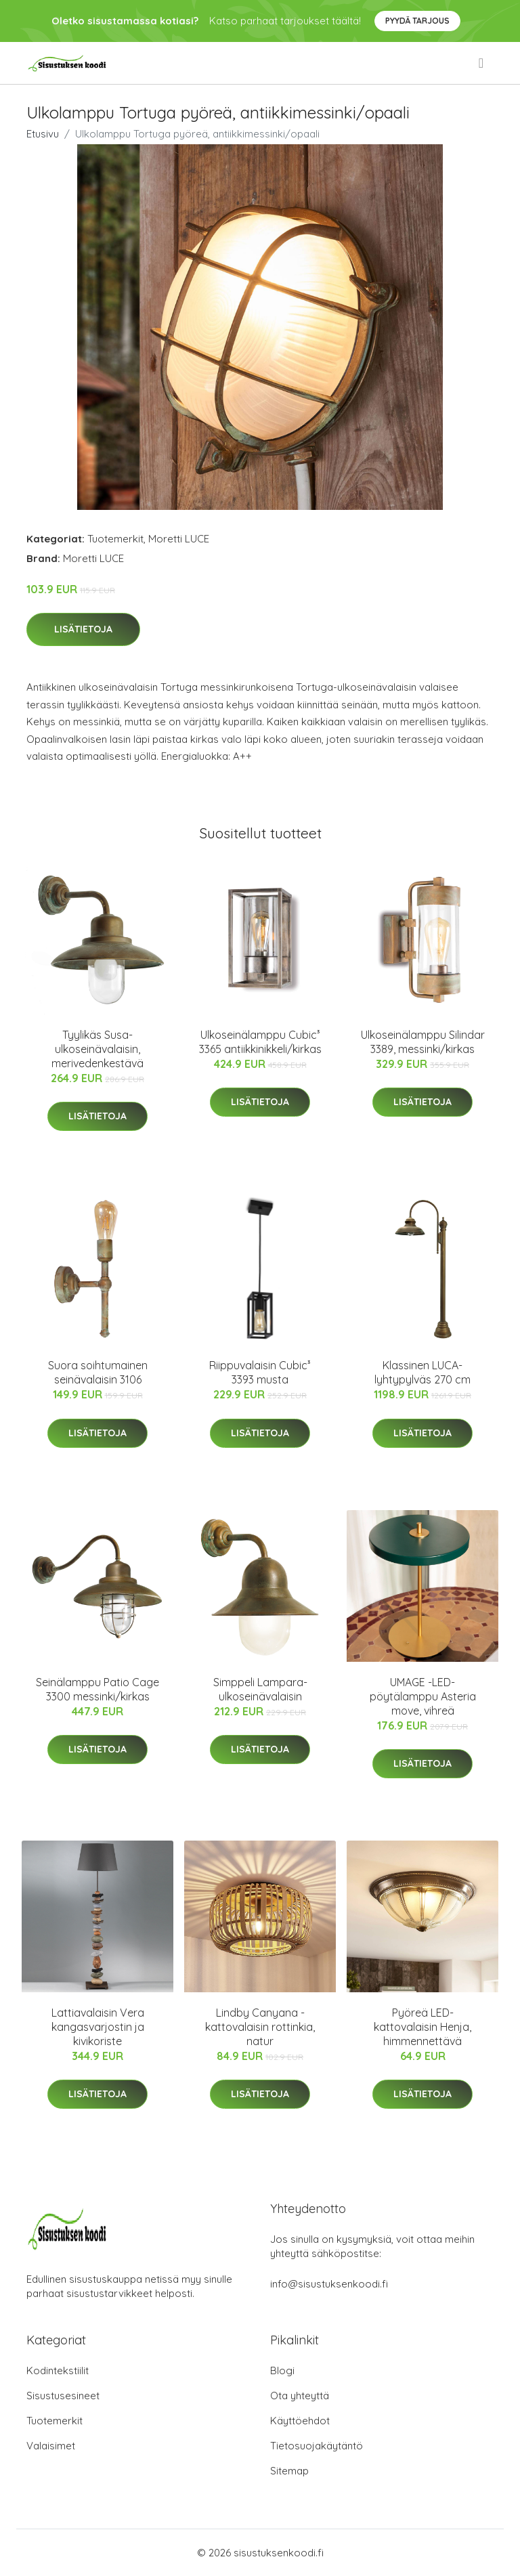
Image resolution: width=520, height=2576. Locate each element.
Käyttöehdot (300, 2420)
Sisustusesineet (63, 2395)
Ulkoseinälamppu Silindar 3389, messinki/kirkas (423, 1042)
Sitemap (289, 2470)
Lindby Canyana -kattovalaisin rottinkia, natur (260, 2027)
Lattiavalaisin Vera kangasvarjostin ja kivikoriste (97, 2027)
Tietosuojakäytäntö (316, 2445)
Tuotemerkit (115, 538)
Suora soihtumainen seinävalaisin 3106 (98, 1372)
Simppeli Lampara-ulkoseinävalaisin (260, 1689)
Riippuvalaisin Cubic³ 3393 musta (260, 1372)
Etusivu (42, 133)
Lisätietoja (83, 629)
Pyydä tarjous (417, 21)
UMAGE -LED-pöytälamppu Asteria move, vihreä (423, 1696)
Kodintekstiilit (57, 2370)
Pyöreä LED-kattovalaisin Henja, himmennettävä (422, 2027)
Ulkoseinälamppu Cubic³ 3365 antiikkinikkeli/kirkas (260, 1042)
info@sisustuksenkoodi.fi (329, 2283)
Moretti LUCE (178, 538)
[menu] (482, 62)
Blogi (282, 2370)
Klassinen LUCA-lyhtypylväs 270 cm (422, 1372)
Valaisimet (50, 2445)
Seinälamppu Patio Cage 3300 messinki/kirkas (97, 1689)
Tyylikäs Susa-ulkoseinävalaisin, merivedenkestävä (97, 1049)
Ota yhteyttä (299, 2395)
